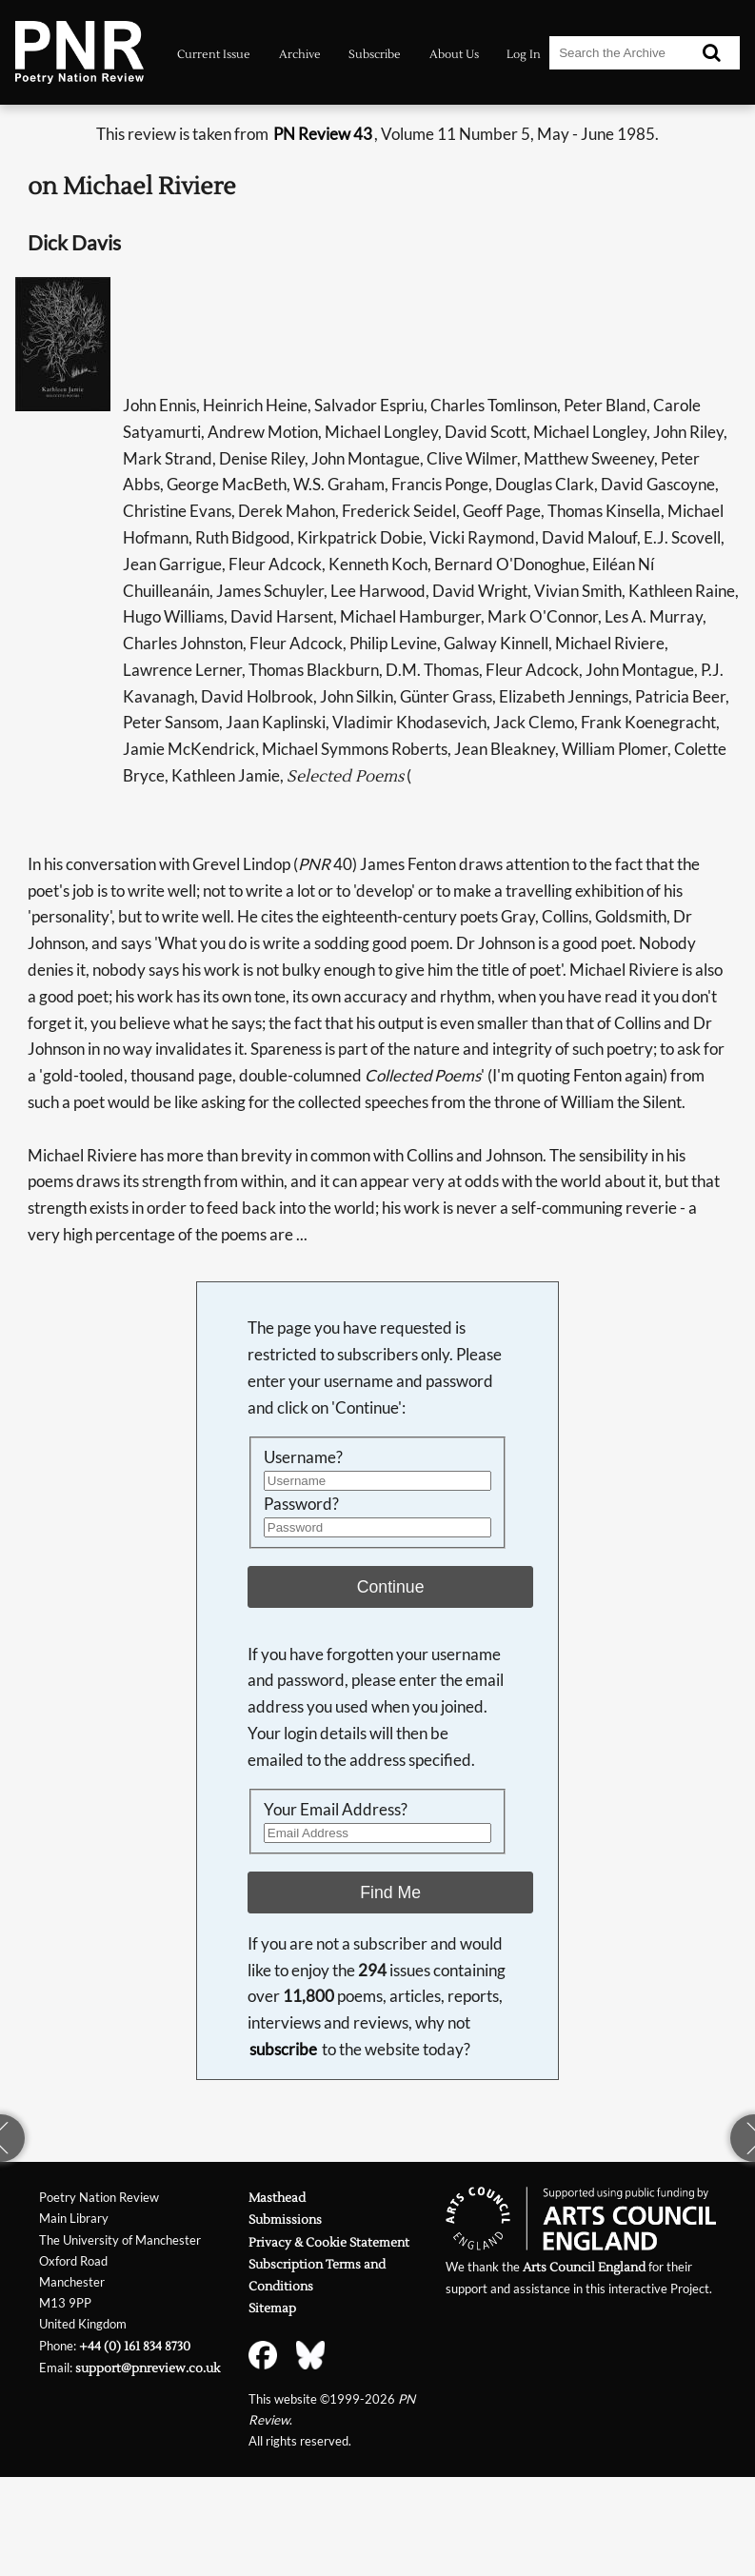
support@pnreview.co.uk (147, 2368)
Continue (391, 1586)
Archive (300, 54)
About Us (454, 54)
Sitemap (272, 2308)
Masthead (277, 2198)
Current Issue (213, 54)
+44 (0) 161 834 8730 (134, 2346)
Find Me (390, 1892)
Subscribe (374, 54)
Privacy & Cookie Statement (328, 2242)
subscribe (283, 2049)
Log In (524, 54)
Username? (303, 1457)
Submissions (285, 2219)
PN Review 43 (322, 134)
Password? (301, 1504)
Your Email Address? (335, 1809)
